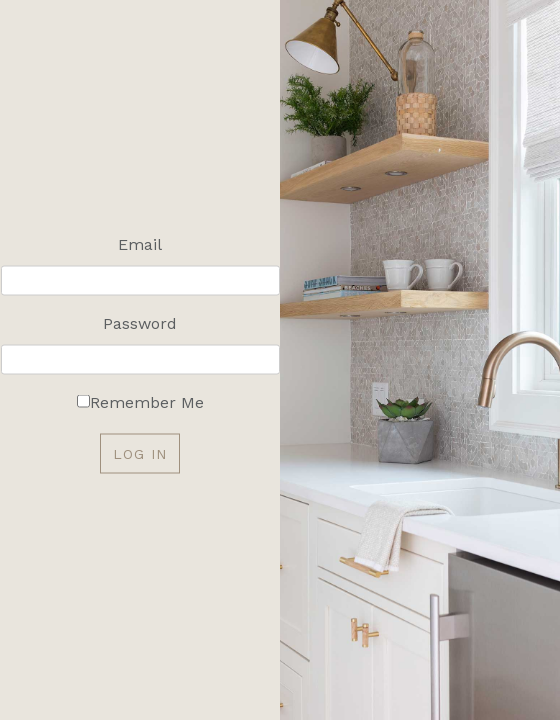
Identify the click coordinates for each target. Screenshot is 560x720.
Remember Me (147, 402)
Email (140, 244)
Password (140, 323)
